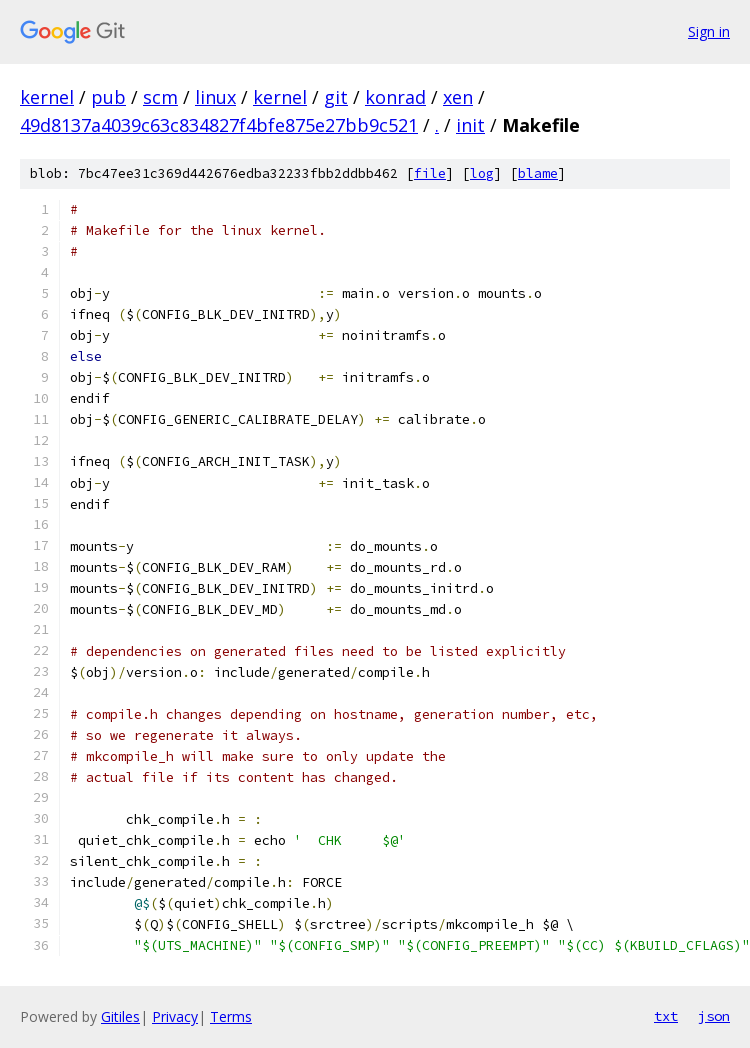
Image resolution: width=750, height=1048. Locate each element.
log (482, 173)
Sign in (709, 31)
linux (215, 97)
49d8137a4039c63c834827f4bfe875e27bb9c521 (219, 125)
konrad (395, 97)
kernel (47, 97)
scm (160, 97)
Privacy (175, 1016)
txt (666, 1016)
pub (108, 97)
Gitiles (120, 1016)
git (336, 97)
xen (458, 97)
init (470, 125)
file (430, 173)
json (714, 1016)
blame (538, 173)
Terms (231, 1016)
